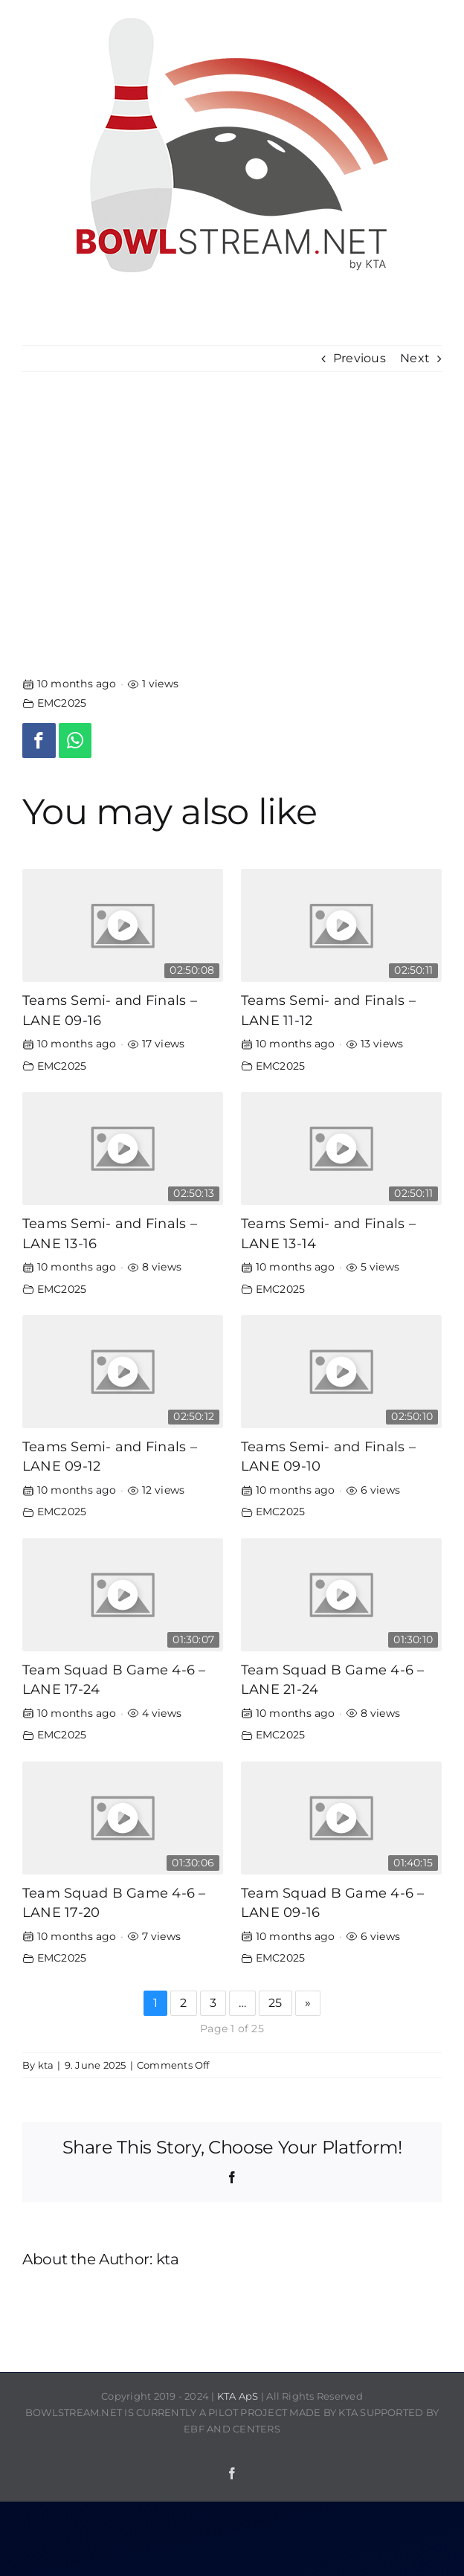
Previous (359, 358)
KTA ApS (238, 2396)
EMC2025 (62, 703)
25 (275, 2003)
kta (46, 2065)
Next (415, 358)
